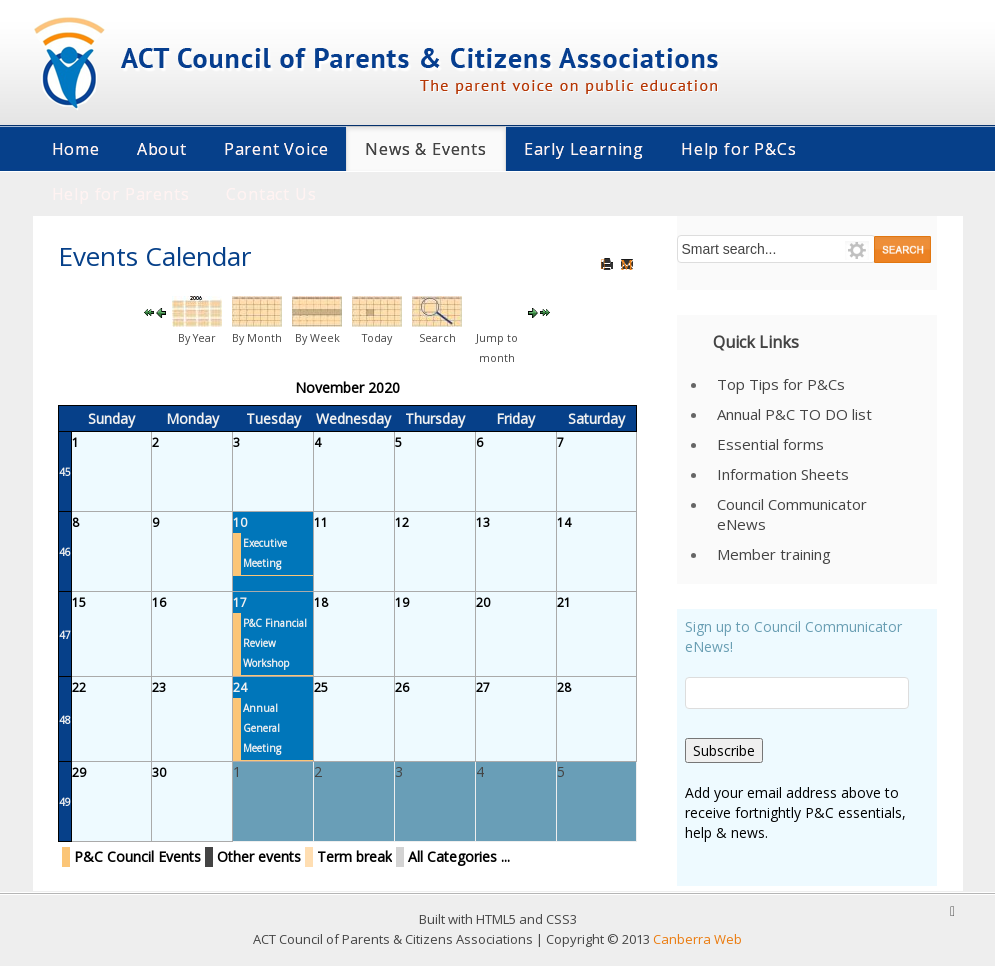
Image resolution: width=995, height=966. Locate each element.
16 (159, 602)
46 (65, 552)
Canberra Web (697, 939)
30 (159, 772)
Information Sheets (783, 474)
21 (564, 602)
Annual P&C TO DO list (794, 414)
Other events (259, 856)
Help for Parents (121, 194)
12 (402, 522)
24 (240, 687)
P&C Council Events (137, 856)
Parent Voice (276, 149)
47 (65, 635)
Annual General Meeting (262, 728)
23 (159, 687)
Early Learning (584, 149)
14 (564, 522)
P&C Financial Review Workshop (275, 643)
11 (321, 522)
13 (483, 522)
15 (79, 602)
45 (65, 472)
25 (321, 687)
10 (240, 522)
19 (402, 602)
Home (76, 149)
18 (321, 602)
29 (79, 772)
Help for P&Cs (738, 149)
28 (564, 687)
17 (240, 602)
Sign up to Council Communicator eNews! (793, 636)
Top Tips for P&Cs (781, 384)
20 (483, 602)
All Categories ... (459, 856)
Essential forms (770, 444)
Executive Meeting (265, 553)
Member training (774, 554)
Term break (354, 856)
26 (402, 687)
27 (483, 687)
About (162, 149)
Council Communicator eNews (792, 514)
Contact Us (271, 194)
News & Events (425, 149)
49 (65, 802)
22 (79, 687)
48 (65, 720)
